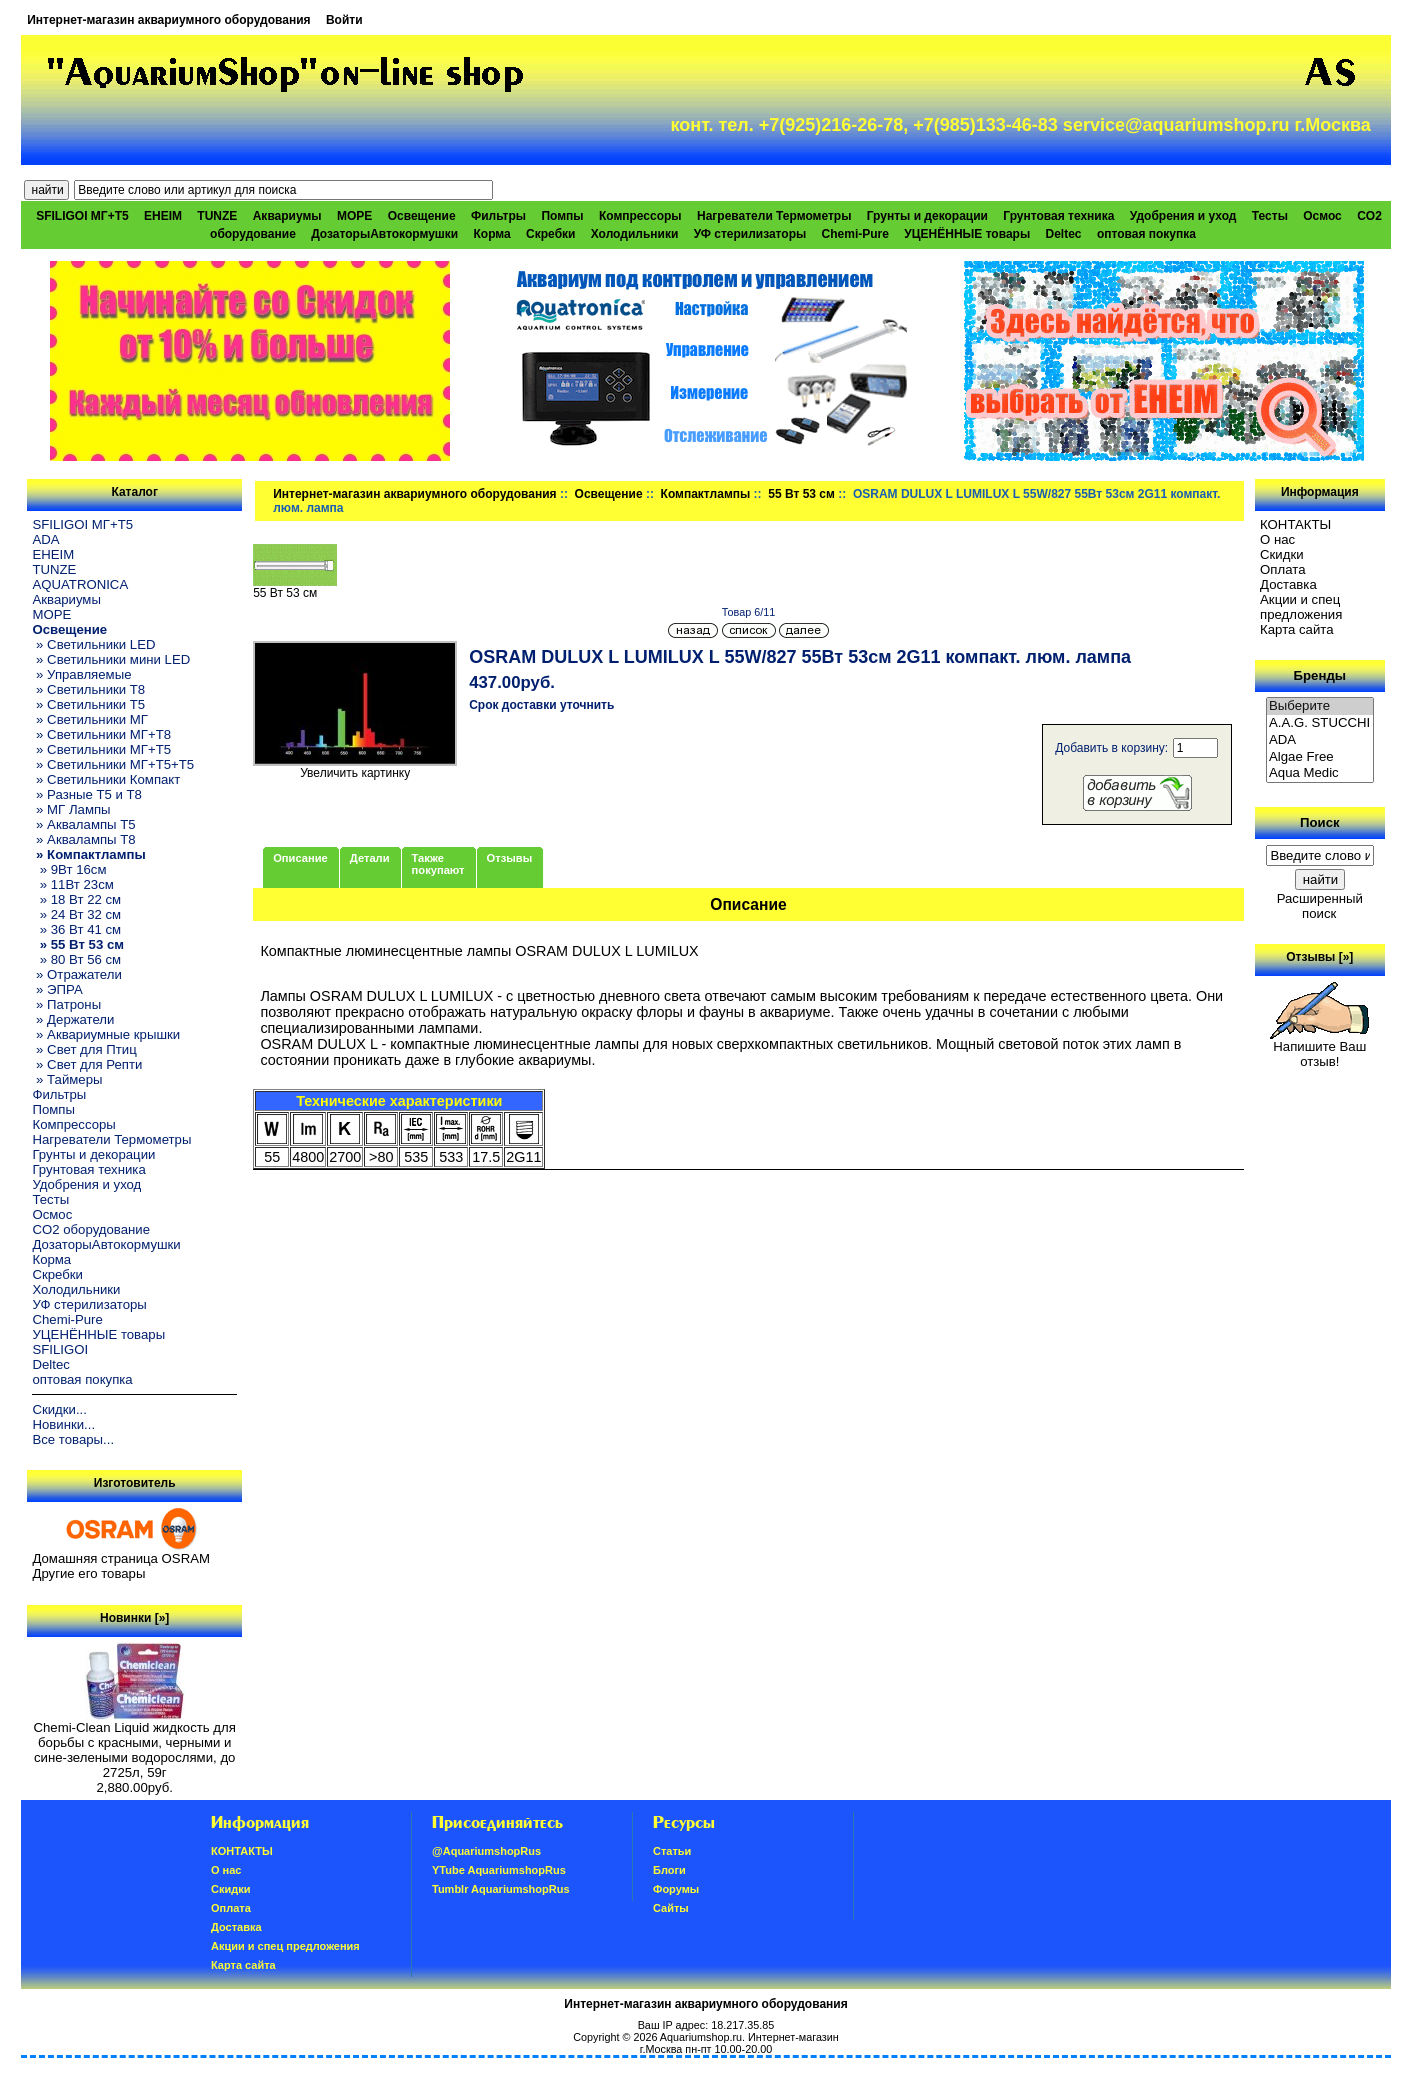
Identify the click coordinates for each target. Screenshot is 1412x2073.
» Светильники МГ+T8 (101, 734)
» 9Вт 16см (69, 869)
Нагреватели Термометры (774, 216)
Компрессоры (640, 216)
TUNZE (217, 216)
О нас (1277, 539)
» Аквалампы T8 (83, 839)
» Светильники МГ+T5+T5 (113, 764)
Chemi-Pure (855, 234)
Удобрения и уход (1183, 216)
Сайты (671, 1908)
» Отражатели (76, 974)
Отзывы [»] (1319, 957)
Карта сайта (1296, 629)
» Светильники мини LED (111, 659)
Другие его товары (88, 1573)
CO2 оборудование (91, 1229)
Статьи (672, 1851)
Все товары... (73, 1439)
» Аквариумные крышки (106, 1034)
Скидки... (59, 1409)
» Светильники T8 (88, 689)
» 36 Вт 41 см (76, 929)
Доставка (1288, 584)
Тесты (1270, 216)
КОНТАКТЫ (1295, 524)
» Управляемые (81, 674)
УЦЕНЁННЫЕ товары (967, 234)
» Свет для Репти (87, 1064)
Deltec (1064, 234)
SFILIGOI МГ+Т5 (82, 216)
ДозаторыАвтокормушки (384, 234)
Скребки (550, 234)
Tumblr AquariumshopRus (501, 1889)
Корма (492, 234)
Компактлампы (706, 494)
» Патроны (66, 1004)
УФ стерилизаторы (750, 234)
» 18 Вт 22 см (76, 899)
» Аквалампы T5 (83, 824)
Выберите (1320, 706)
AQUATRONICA (80, 584)
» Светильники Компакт (106, 779)
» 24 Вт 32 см (76, 914)
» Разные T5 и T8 (87, 794)
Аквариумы (287, 216)
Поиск (1320, 822)
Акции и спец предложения (1301, 607)
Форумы (676, 1889)
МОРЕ (354, 216)
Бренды (1320, 675)
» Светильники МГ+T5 (101, 749)
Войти (344, 20)
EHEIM (163, 216)
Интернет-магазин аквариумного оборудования (168, 20)
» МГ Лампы (71, 809)
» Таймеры (67, 1079)
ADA (45, 539)
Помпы (562, 216)
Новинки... (63, 1424)
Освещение (609, 494)
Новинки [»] (134, 1618)
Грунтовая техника (1058, 216)
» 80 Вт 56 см (76, 959)
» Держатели (73, 1019)
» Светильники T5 (88, 704)
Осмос (1322, 216)
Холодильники (635, 234)
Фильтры (498, 216)
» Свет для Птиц (84, 1049)
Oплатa (1283, 569)
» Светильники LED (93, 644)
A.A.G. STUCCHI (1320, 723)
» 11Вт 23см (72, 884)
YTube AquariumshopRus (499, 1870)
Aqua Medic (1320, 773)
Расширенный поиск (1320, 906)
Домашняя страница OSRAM (120, 1558)
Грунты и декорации (927, 216)
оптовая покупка (1146, 234)
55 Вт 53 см (801, 494)
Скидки (1282, 554)
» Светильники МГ (90, 719)
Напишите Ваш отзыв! (1319, 1048)
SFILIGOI (60, 1349)
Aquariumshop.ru (701, 2037)
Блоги (669, 1870)
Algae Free (1320, 757)
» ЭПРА (57, 989)
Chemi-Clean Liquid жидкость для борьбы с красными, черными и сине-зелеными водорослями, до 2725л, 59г (135, 1744)
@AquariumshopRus (486, 1851)
